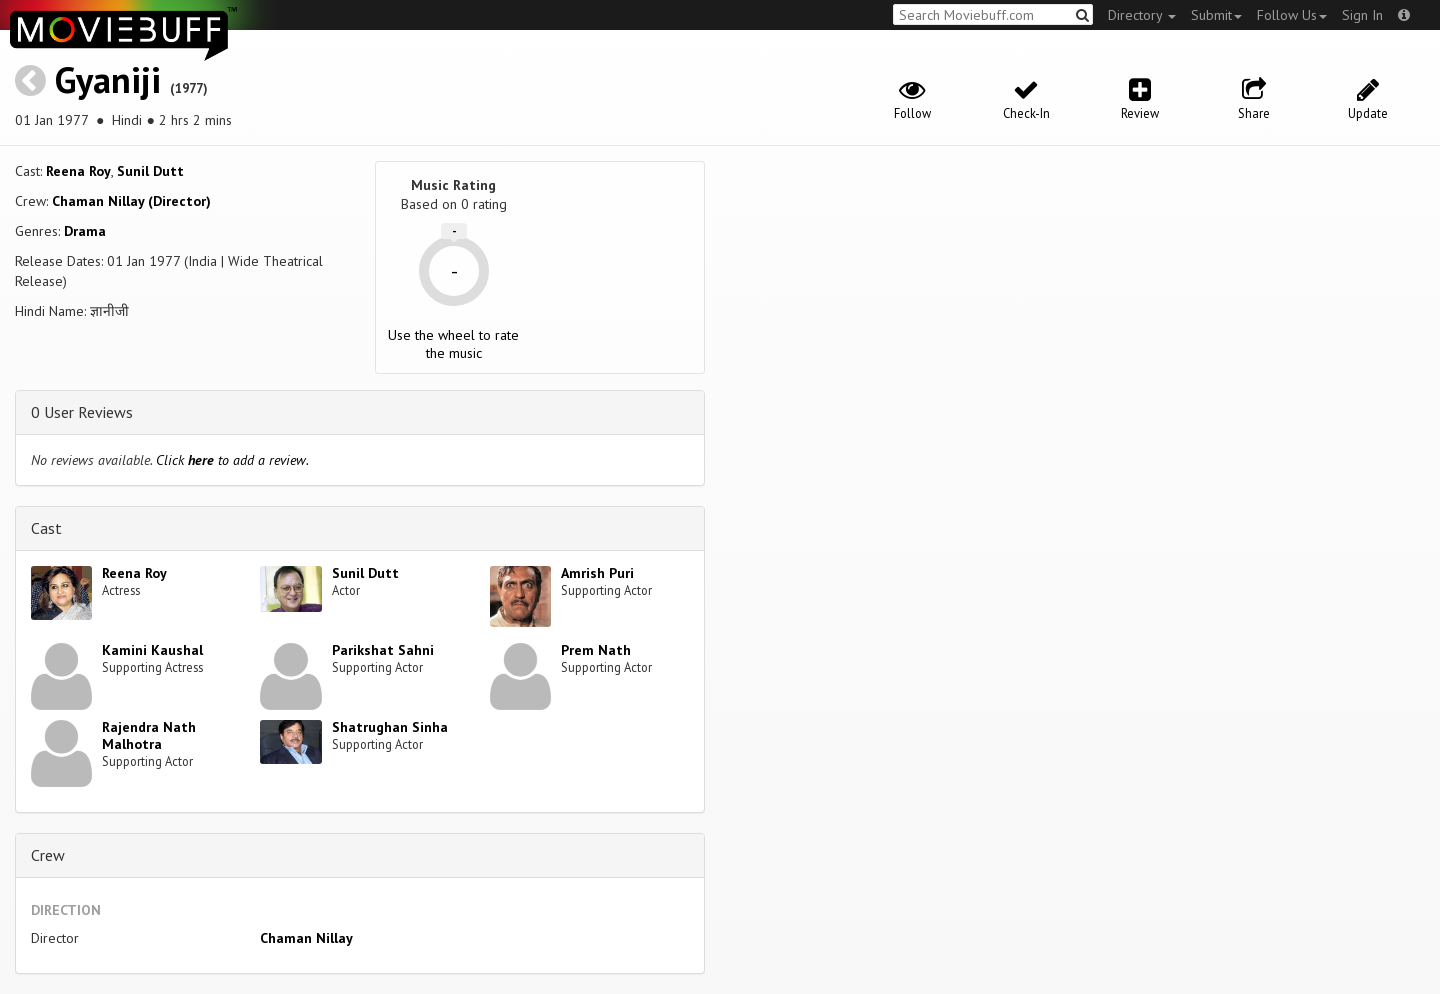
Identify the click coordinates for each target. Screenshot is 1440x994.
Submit (1216, 15)
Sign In (1362, 15)
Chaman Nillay (306, 938)
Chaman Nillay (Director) (131, 201)
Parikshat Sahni (383, 650)
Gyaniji (108, 79)
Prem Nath (596, 650)
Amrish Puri (597, 573)
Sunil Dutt (150, 171)
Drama (85, 231)
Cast (46, 528)
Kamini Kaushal (152, 650)
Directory (1142, 15)
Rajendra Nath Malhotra (149, 735)
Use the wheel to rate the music (453, 344)
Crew (48, 855)
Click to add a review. (232, 460)
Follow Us (1292, 15)
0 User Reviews (82, 412)
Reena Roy (78, 171)
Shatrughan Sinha (390, 727)
